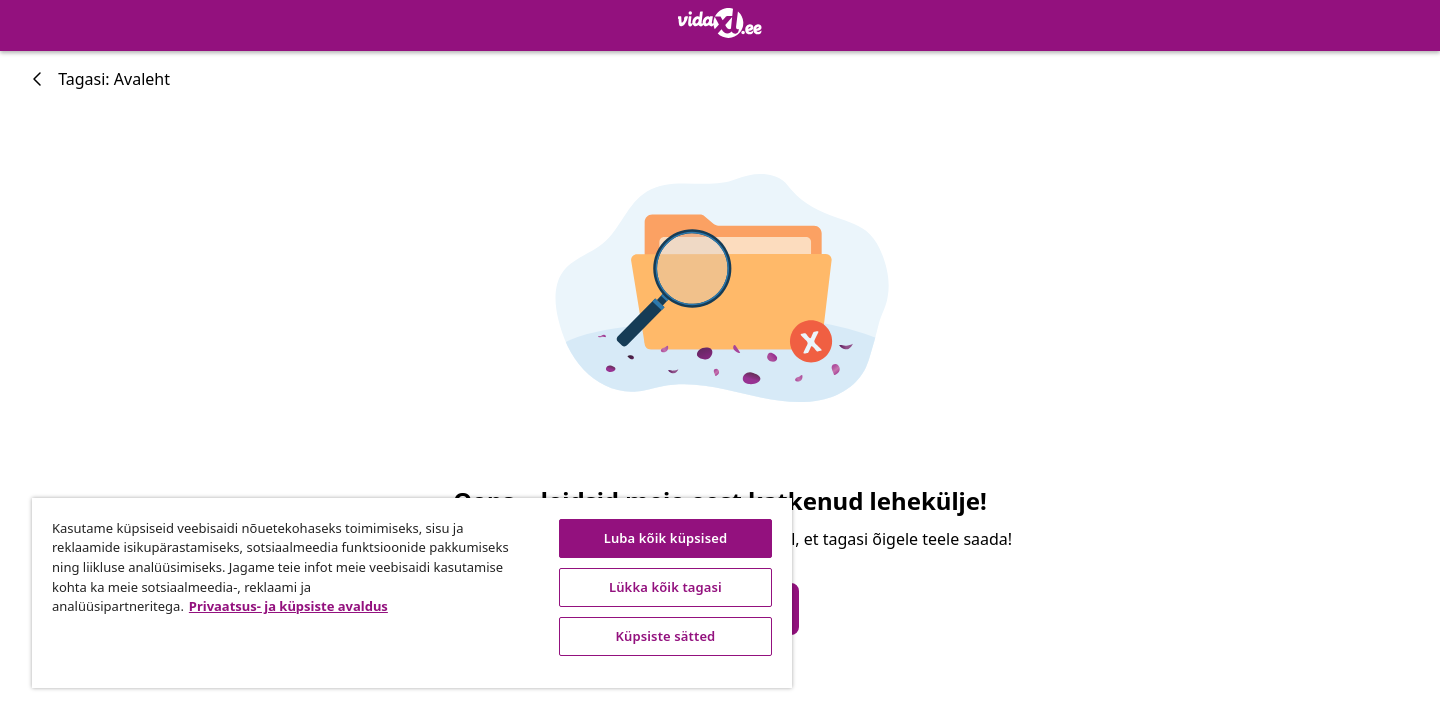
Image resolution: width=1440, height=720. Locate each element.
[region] (412, 593)
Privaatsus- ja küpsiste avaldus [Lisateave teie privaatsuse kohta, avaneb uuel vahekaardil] (288, 606)
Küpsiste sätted (666, 636)
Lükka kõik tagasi (665, 587)
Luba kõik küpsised (666, 538)
